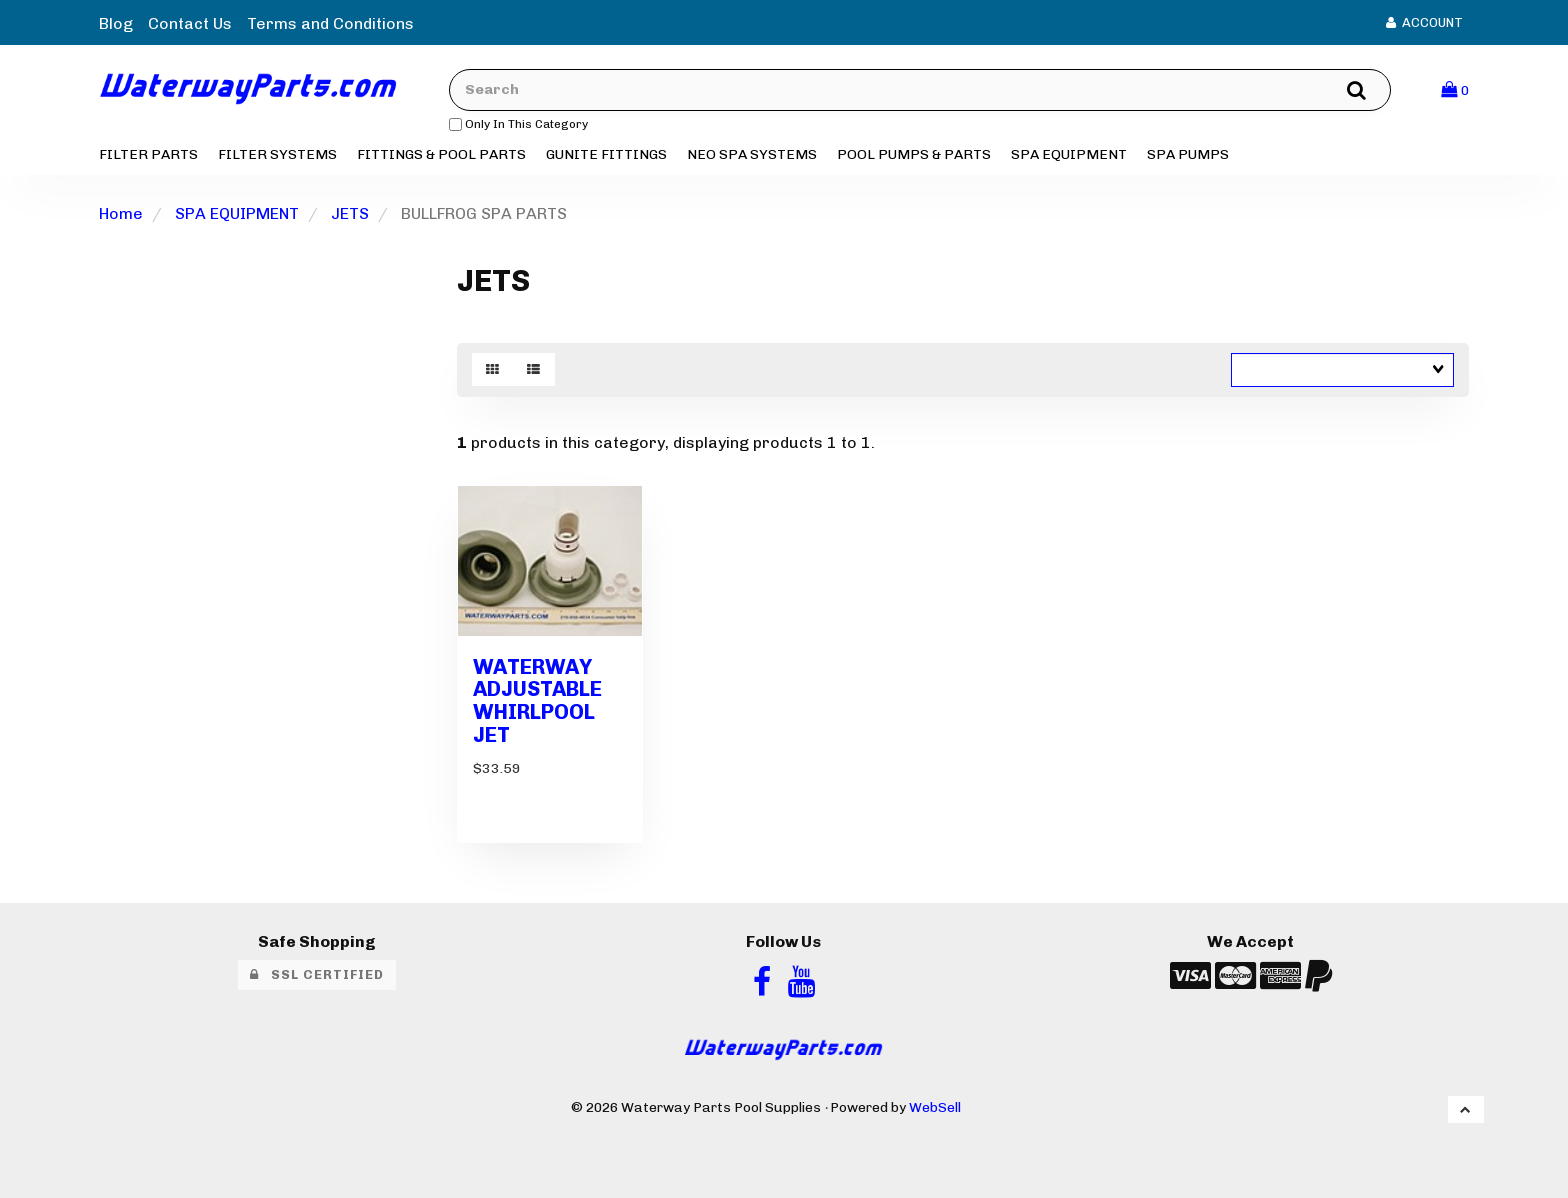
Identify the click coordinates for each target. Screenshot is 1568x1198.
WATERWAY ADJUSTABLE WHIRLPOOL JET (537, 701)
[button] (1455, 89)
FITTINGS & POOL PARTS (441, 154)
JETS (350, 213)
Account (1424, 22)
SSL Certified (317, 974)
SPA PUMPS (1188, 154)
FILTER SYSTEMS (277, 154)
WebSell (935, 1107)
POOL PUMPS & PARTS (914, 154)
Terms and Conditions (330, 23)
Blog (116, 23)
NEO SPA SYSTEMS (752, 154)
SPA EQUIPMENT (1069, 154)
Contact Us (190, 23)
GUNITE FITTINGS (606, 154)
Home (121, 213)
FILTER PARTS (148, 154)
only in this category (518, 124)
